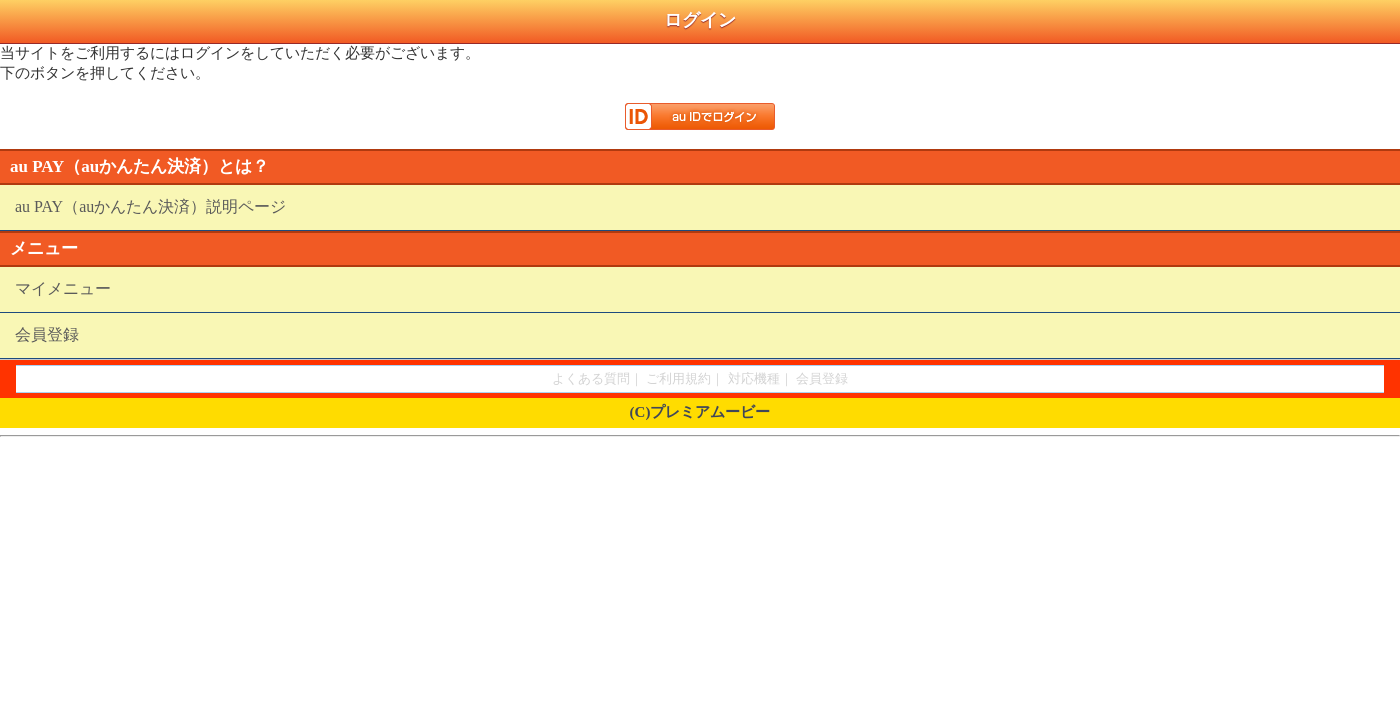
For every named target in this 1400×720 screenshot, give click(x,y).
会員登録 (47, 334)
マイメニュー (63, 288)
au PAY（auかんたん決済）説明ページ (150, 206)
